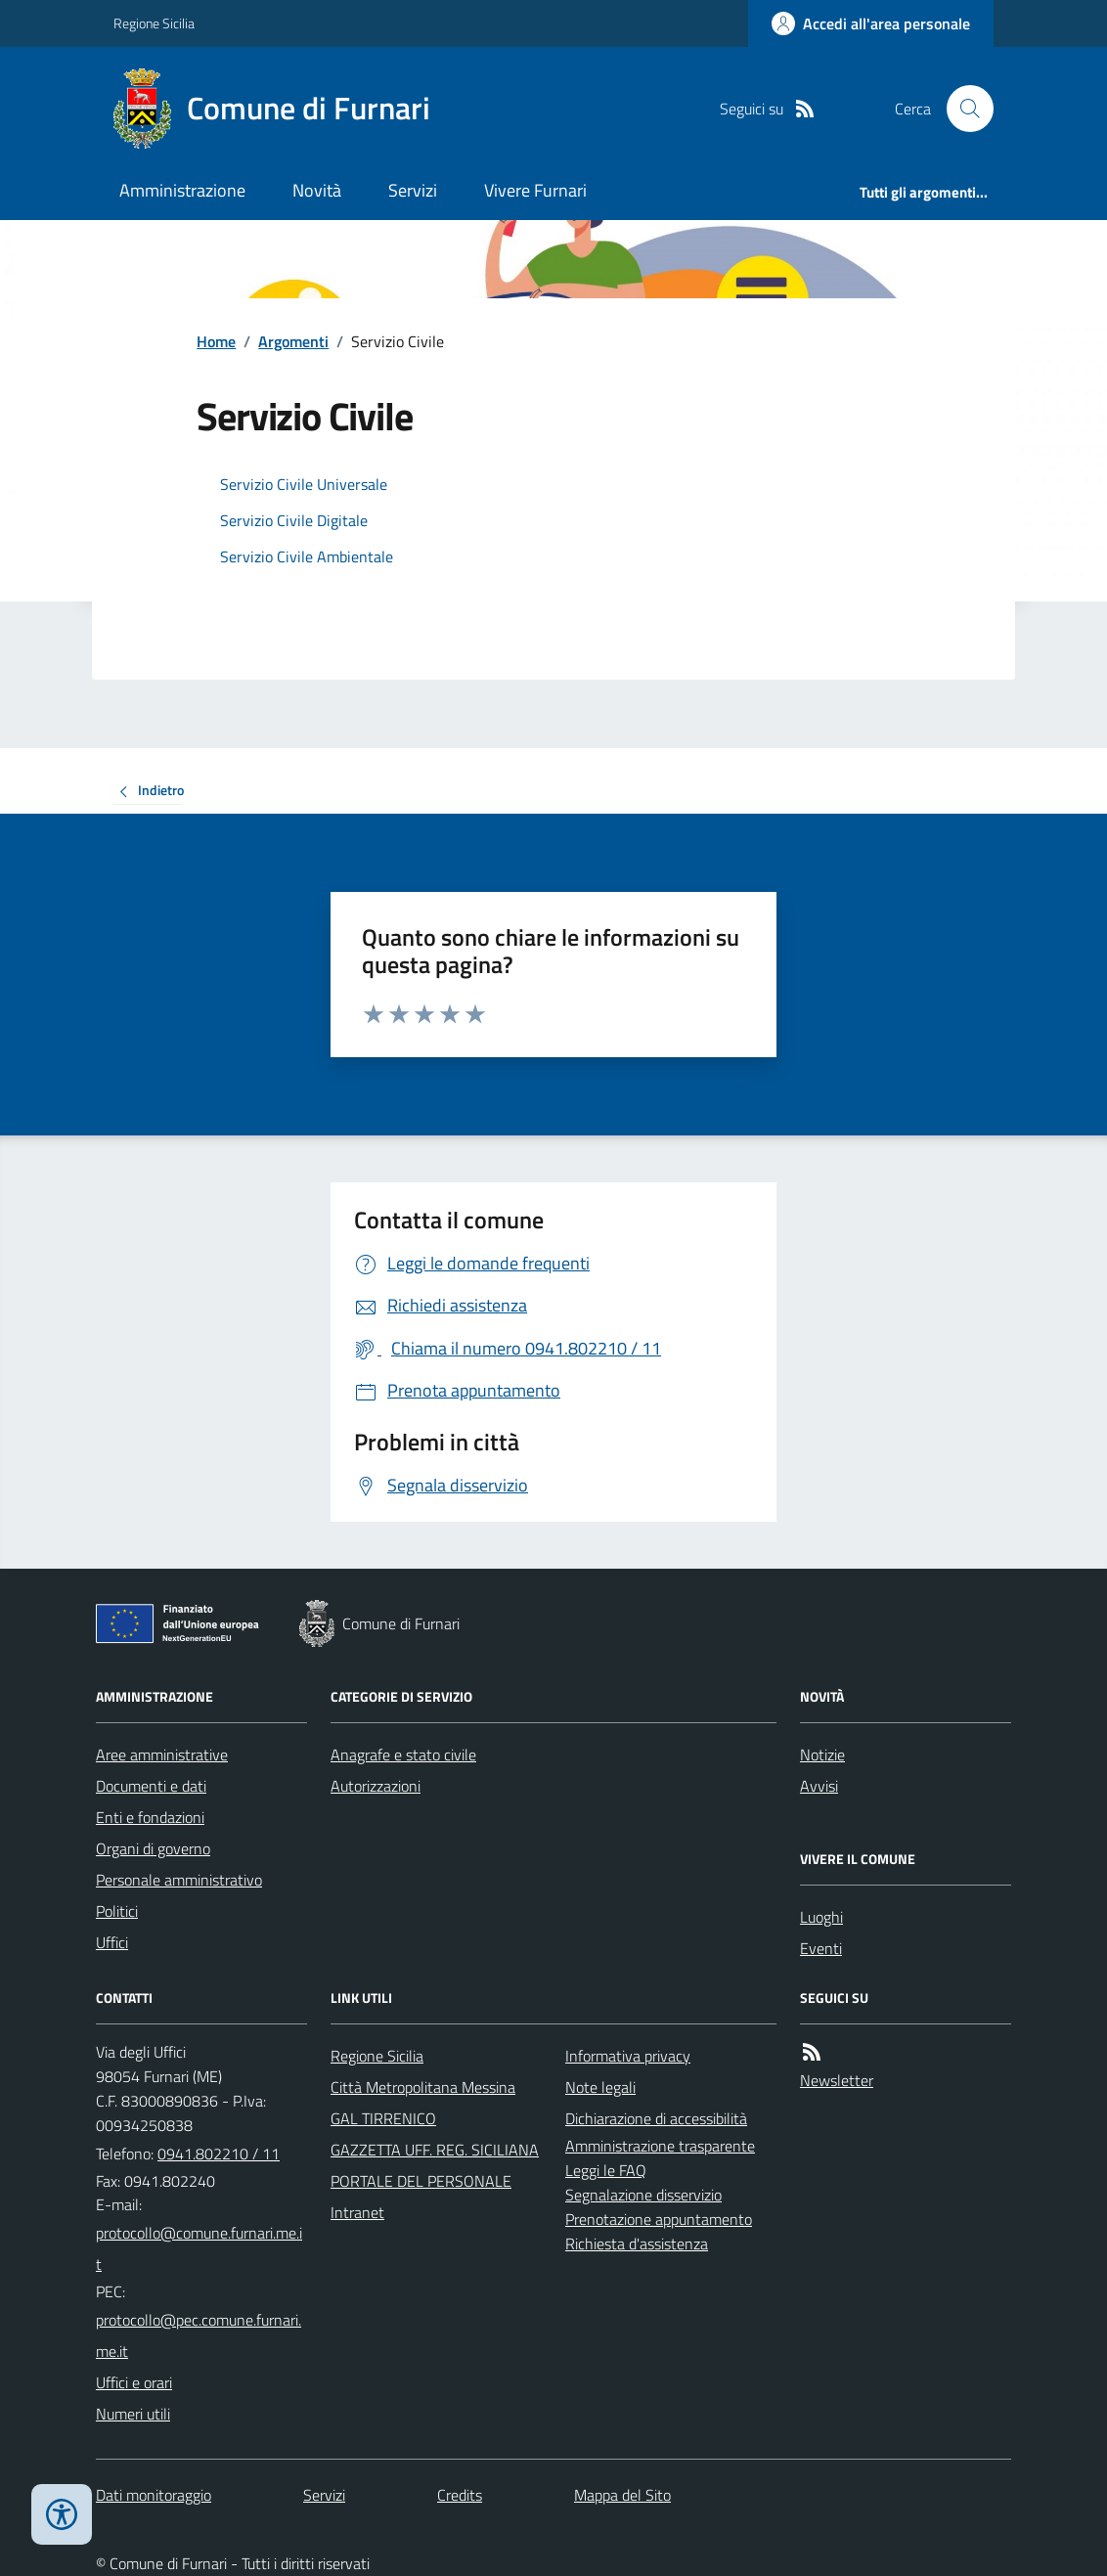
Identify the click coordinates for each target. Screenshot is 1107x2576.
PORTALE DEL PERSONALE (421, 2181)
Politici (117, 1911)
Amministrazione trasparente (660, 2145)
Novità (316, 190)
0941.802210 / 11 (218, 2153)
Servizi (412, 190)
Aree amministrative (162, 1754)
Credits (459, 2495)
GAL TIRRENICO (383, 2118)
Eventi (821, 1948)
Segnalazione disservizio (643, 2194)
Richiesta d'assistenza (636, 2243)
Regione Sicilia (154, 23)
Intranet (357, 2212)
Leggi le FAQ (605, 2170)
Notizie (822, 1754)
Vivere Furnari (535, 190)
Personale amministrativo (179, 1879)
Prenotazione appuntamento (658, 2219)
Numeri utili (133, 2413)
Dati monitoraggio (153, 2495)
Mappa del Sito (622, 2495)
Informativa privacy (627, 2055)
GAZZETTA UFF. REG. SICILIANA (435, 2149)
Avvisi (819, 1786)
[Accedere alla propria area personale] (871, 23)
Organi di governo (153, 1848)
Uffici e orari (134, 2382)
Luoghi (821, 1917)
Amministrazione (182, 190)
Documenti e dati (151, 1786)
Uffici (112, 1942)
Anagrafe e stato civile (403, 1754)
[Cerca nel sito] (962, 108)
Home (216, 341)
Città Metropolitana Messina (423, 2087)
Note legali (600, 2087)
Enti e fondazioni (150, 1817)
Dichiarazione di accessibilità (656, 2118)
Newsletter (836, 2080)
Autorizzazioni (376, 1786)
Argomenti (293, 341)
